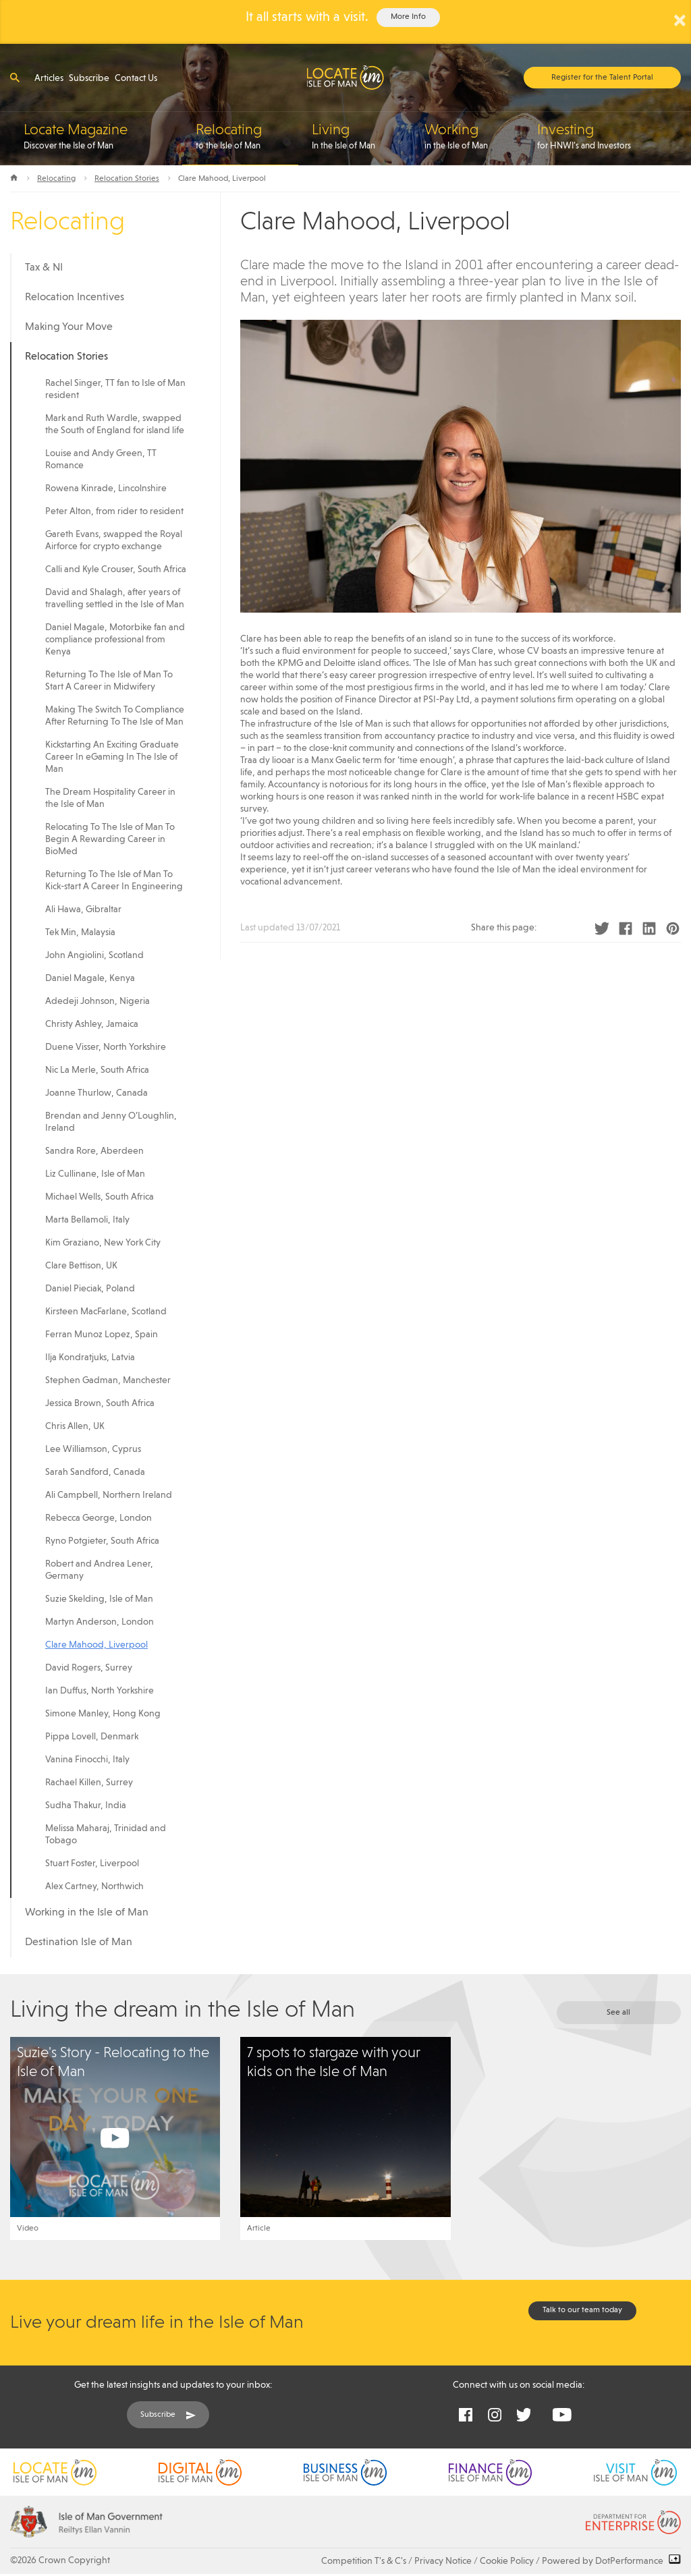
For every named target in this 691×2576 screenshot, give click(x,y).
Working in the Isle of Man (86, 1912)
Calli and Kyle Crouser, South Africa (115, 569)
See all (618, 2013)
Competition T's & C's (363, 2561)
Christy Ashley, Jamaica (91, 1024)
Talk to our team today (582, 2310)
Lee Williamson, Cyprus (93, 1449)
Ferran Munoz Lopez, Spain (101, 1334)
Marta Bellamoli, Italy (87, 1220)
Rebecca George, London (98, 1518)
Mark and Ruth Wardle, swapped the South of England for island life (114, 424)
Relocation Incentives (74, 297)
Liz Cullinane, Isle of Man (95, 1174)
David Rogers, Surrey (88, 1668)
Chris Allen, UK (75, 1426)
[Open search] (15, 77)
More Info (408, 17)
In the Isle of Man (361, 135)
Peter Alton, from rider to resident (114, 511)
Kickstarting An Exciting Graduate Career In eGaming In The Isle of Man (112, 757)
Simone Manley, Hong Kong (103, 1713)
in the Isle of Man (474, 135)
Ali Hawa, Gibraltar (83, 909)
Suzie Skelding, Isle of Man (99, 1599)
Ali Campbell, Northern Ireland (108, 1495)
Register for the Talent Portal (602, 78)
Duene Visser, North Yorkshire (105, 1047)
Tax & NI (44, 267)
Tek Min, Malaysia (80, 932)
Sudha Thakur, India (85, 1805)
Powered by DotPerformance (611, 2561)
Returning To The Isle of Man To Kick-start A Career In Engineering (114, 880)
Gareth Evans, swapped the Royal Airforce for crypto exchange (113, 540)
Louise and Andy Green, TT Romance (101, 459)
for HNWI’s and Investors (609, 135)
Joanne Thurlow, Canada (96, 1093)
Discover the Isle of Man (103, 135)
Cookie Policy (507, 2561)
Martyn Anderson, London (99, 1622)
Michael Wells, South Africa (99, 1197)
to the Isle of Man (247, 135)
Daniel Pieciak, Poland (90, 1288)
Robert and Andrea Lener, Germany (99, 1570)
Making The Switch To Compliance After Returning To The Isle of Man (114, 716)
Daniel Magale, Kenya (90, 978)
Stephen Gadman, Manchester (108, 1380)
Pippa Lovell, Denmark (91, 1736)
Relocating (56, 179)
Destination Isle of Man (78, 1942)
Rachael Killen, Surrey (89, 1782)
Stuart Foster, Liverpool (92, 1863)
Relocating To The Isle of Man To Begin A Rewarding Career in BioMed (110, 839)
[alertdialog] (345, 22)
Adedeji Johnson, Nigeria (97, 1001)
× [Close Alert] (679, 20)
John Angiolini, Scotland (94, 955)
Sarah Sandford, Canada (95, 1472)
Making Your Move (69, 327)
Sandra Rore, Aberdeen (94, 1151)
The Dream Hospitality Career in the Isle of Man (110, 798)
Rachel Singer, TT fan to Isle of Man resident (115, 389)
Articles (48, 78)
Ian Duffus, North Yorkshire (99, 1691)
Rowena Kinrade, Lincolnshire (106, 488)
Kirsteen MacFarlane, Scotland (106, 1311)
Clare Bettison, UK (81, 1265)
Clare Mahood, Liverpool (96, 1645)
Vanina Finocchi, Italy (87, 1759)
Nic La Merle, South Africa (97, 1070)
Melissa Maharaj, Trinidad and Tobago (105, 1834)
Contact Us (136, 78)
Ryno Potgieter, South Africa (102, 1541)
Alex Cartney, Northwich (94, 1886)
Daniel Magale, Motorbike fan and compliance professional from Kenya (115, 639)
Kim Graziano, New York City (103, 1243)
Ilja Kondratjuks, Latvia (90, 1357)
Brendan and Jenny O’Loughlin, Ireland (111, 1122)
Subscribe (89, 78)
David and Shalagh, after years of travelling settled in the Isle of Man (114, 598)
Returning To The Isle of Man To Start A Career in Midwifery (109, 681)
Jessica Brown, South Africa (100, 1403)
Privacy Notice (443, 2561)
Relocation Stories (126, 179)
